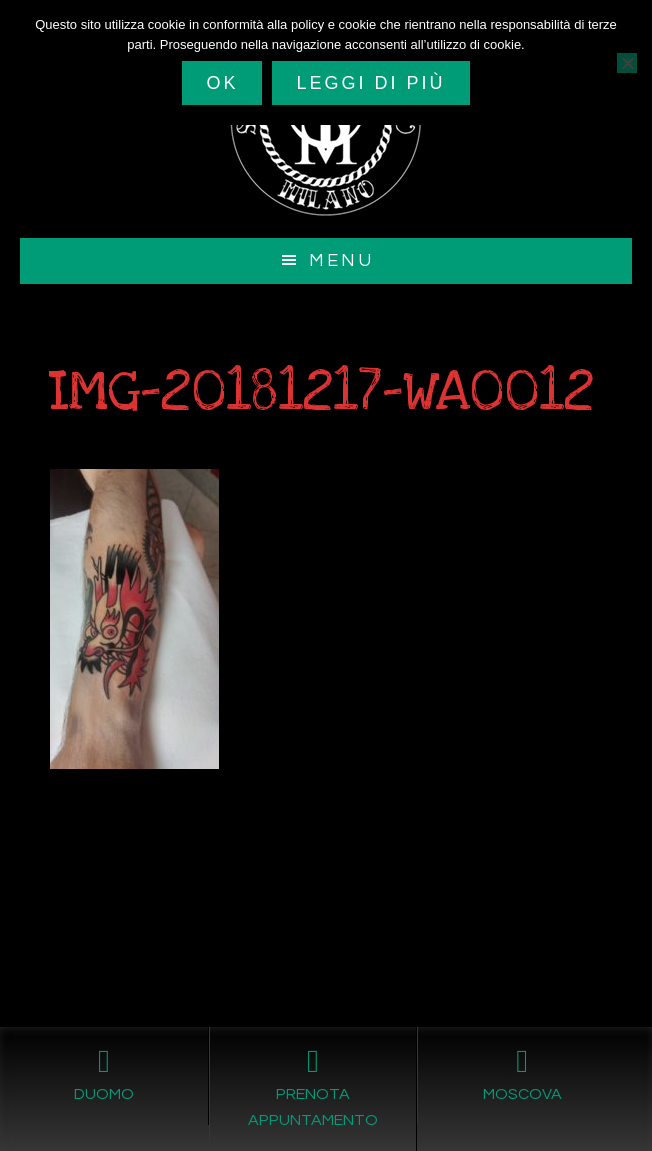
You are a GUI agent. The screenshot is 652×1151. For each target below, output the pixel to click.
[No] (627, 63)
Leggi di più (370, 83)
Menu (341, 260)
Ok (222, 83)
